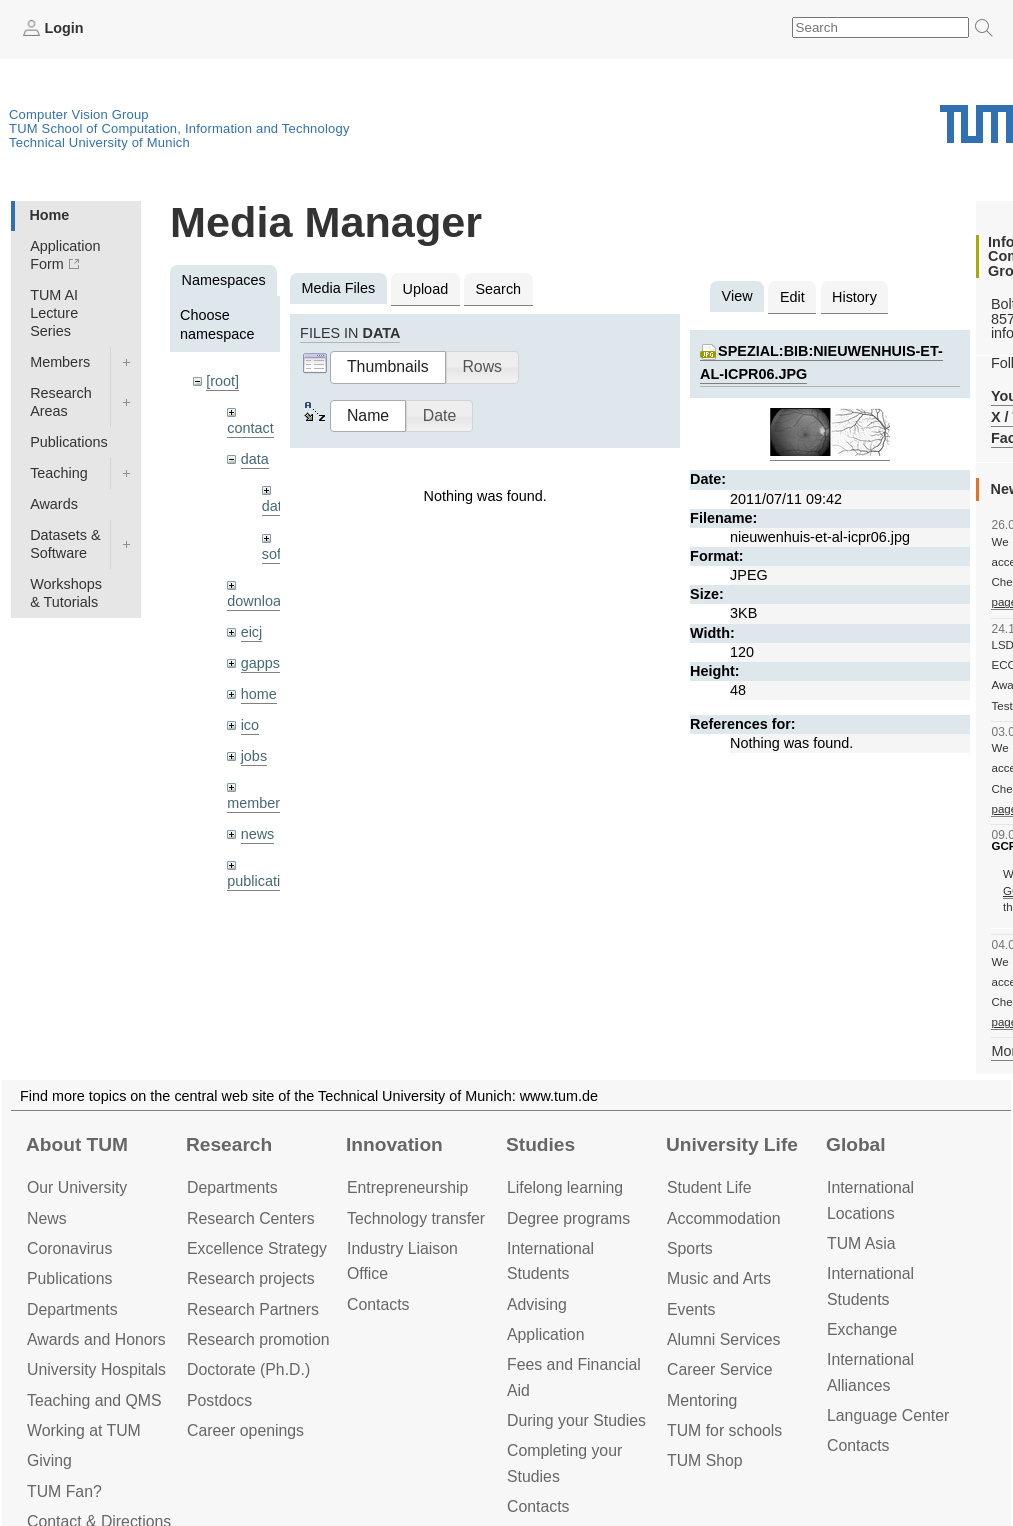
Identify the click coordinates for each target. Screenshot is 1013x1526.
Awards (54, 504)
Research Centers (251, 1218)
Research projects (251, 1278)
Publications (69, 442)
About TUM (77, 1144)
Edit (792, 297)
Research (229, 1144)
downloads (261, 601)
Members (60, 362)
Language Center (888, 1415)
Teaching (59, 473)
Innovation (394, 1144)
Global (856, 1144)
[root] (222, 381)
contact (250, 428)
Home (49, 215)
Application (545, 1334)
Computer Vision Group (79, 114)
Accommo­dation (724, 1218)
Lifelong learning (565, 1187)
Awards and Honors (96, 1339)
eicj (252, 632)
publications (265, 881)
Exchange (862, 1329)
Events (691, 1309)
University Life (732, 1144)
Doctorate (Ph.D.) (248, 1369)
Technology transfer (416, 1218)
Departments (72, 1309)
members (257, 803)
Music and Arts (719, 1278)
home (259, 694)
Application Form (65, 255)
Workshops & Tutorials (66, 593)
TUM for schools (724, 1430)
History (854, 297)
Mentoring (702, 1400)
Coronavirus (69, 1248)
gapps (260, 663)
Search (498, 289)
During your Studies (576, 1420)
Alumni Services (723, 1339)
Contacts (378, 1304)
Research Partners (253, 1309)
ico (250, 725)
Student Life (709, 1187)
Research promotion (258, 1339)
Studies (540, 1144)
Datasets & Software (65, 544)
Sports (690, 1248)
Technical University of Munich (99, 142)
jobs (254, 756)
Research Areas (61, 402)
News (47, 1218)
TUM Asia (861, 1243)
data (255, 459)
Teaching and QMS (94, 1400)
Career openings (245, 1430)
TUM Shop (705, 1460)
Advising (537, 1304)
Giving (49, 1460)
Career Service (720, 1369)
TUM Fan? (64, 1491)
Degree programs (568, 1218)
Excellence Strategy (257, 1248)
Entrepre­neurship (407, 1187)
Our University (77, 1187)
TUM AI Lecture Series (54, 313)
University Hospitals (96, 1369)
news (258, 834)
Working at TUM (84, 1430)
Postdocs (219, 1400)
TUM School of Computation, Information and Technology (179, 128)
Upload (426, 289)
